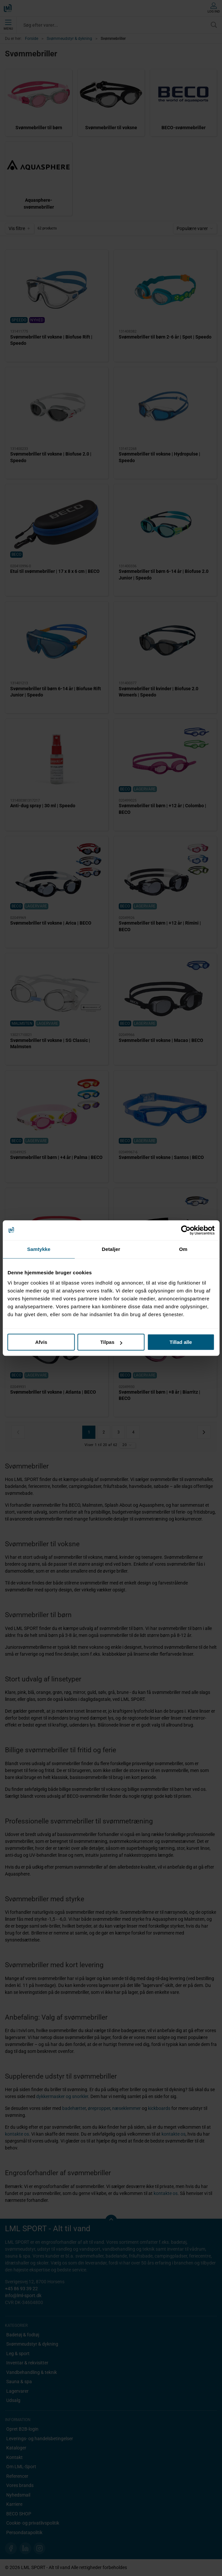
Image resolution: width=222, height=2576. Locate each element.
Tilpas (111, 1342)
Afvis (41, 1342)
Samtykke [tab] (38, 1249)
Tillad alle (181, 1342)
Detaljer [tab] (111, 1249)
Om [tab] (183, 1249)
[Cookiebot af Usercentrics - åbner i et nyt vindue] (185, 1230)
